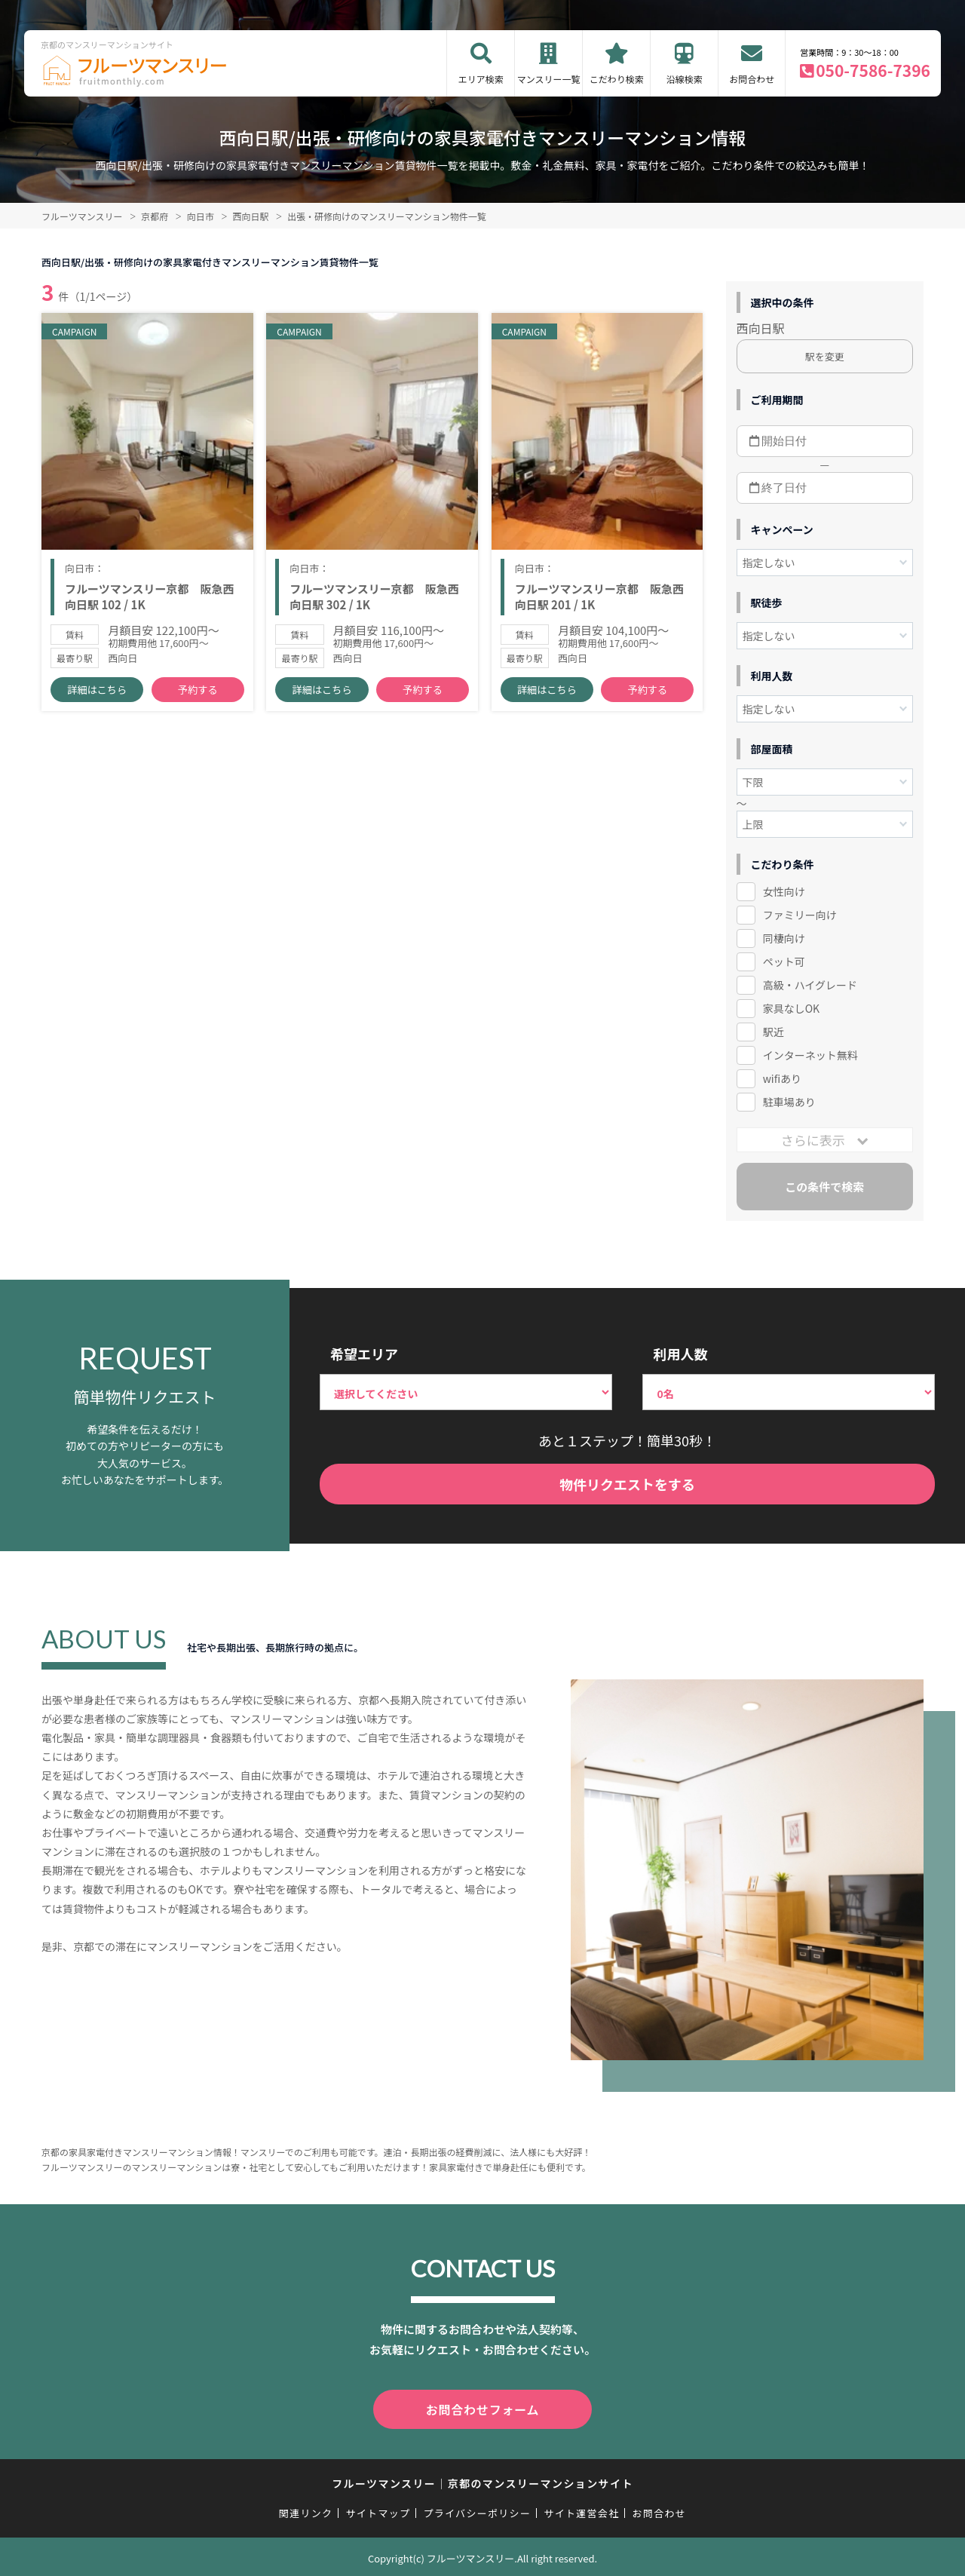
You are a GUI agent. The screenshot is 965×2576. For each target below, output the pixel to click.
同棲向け (784, 938)
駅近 (773, 1031)
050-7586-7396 (873, 70)
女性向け (784, 891)
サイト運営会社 (581, 2510)
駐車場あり (789, 1101)
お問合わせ (751, 78)
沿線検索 (684, 78)
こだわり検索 (617, 78)
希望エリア (364, 1353)
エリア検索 (481, 78)
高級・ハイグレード (810, 984)
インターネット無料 (810, 1055)
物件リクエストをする (627, 1484)
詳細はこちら (97, 694)
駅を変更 (824, 356)
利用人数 (680, 1353)
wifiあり (782, 1078)
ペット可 (784, 961)
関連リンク (306, 2510)
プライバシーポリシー (477, 2510)
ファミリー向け (800, 914)
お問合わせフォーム (482, 2407)
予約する (197, 694)
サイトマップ (378, 2510)
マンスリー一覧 (549, 78)
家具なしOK (791, 1008)
